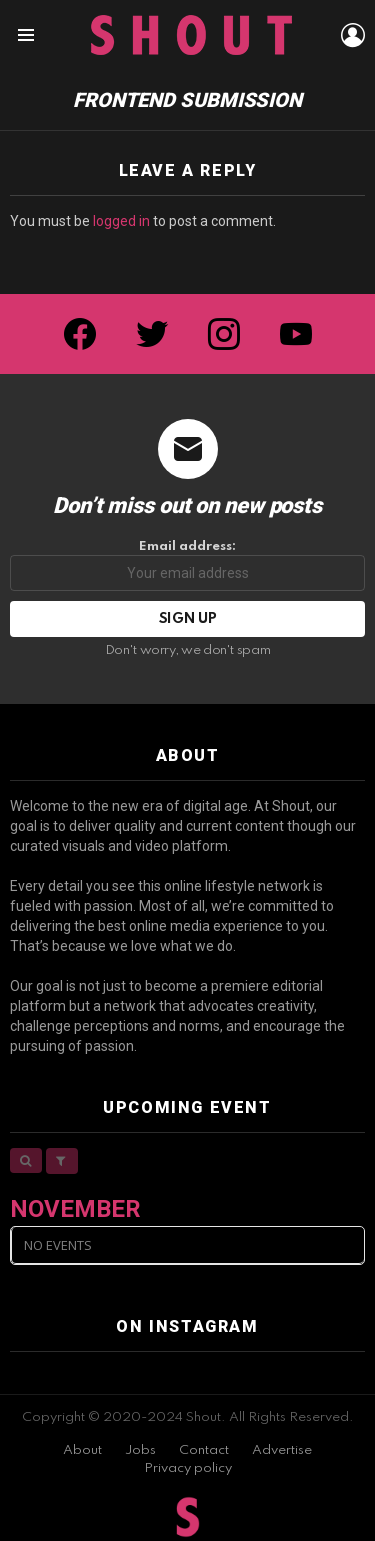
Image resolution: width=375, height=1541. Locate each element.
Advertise (282, 1450)
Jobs (140, 1450)
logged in (121, 221)
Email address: (187, 565)
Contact (204, 1450)
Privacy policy (188, 1468)
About (82, 1450)
